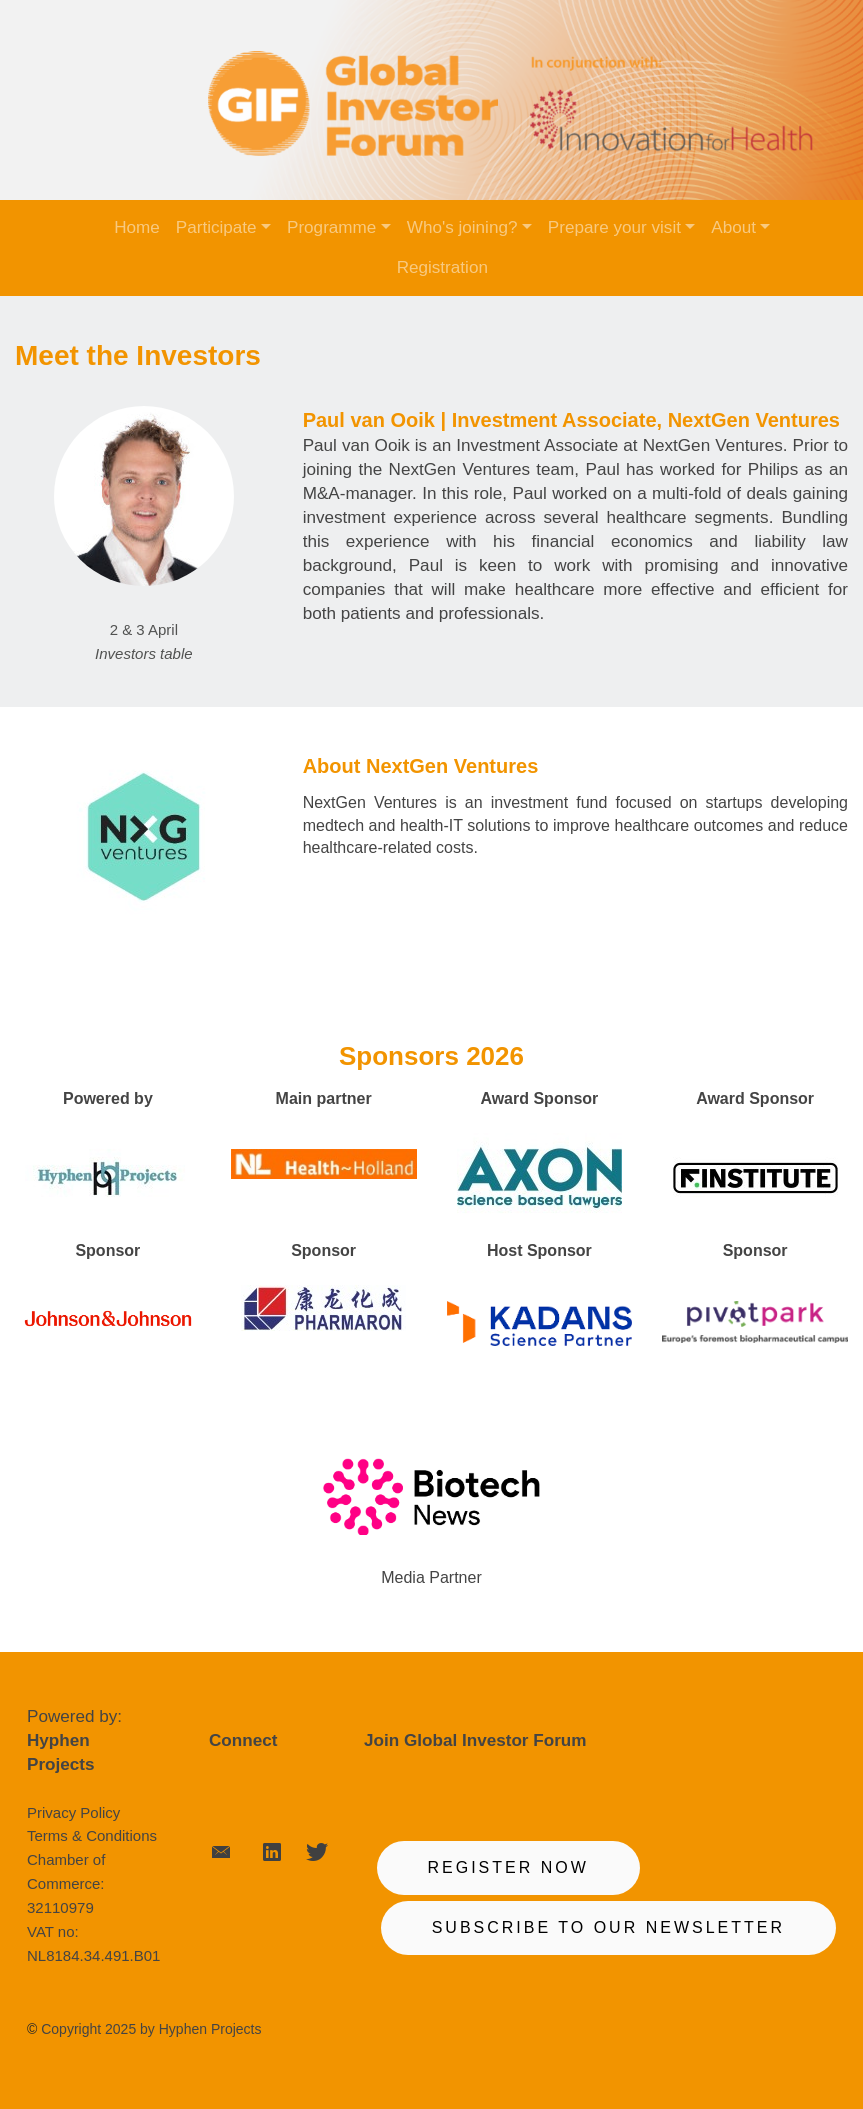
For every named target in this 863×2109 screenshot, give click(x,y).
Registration (442, 267)
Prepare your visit (614, 227)
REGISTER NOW (508, 1867)
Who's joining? (462, 227)
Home (137, 227)
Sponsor (107, 1250)
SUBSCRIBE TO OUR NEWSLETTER (608, 1927)
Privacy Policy (73, 1812)
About (733, 227)
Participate (216, 227)
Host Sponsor (539, 1250)
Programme (331, 227)
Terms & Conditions (92, 1835)
